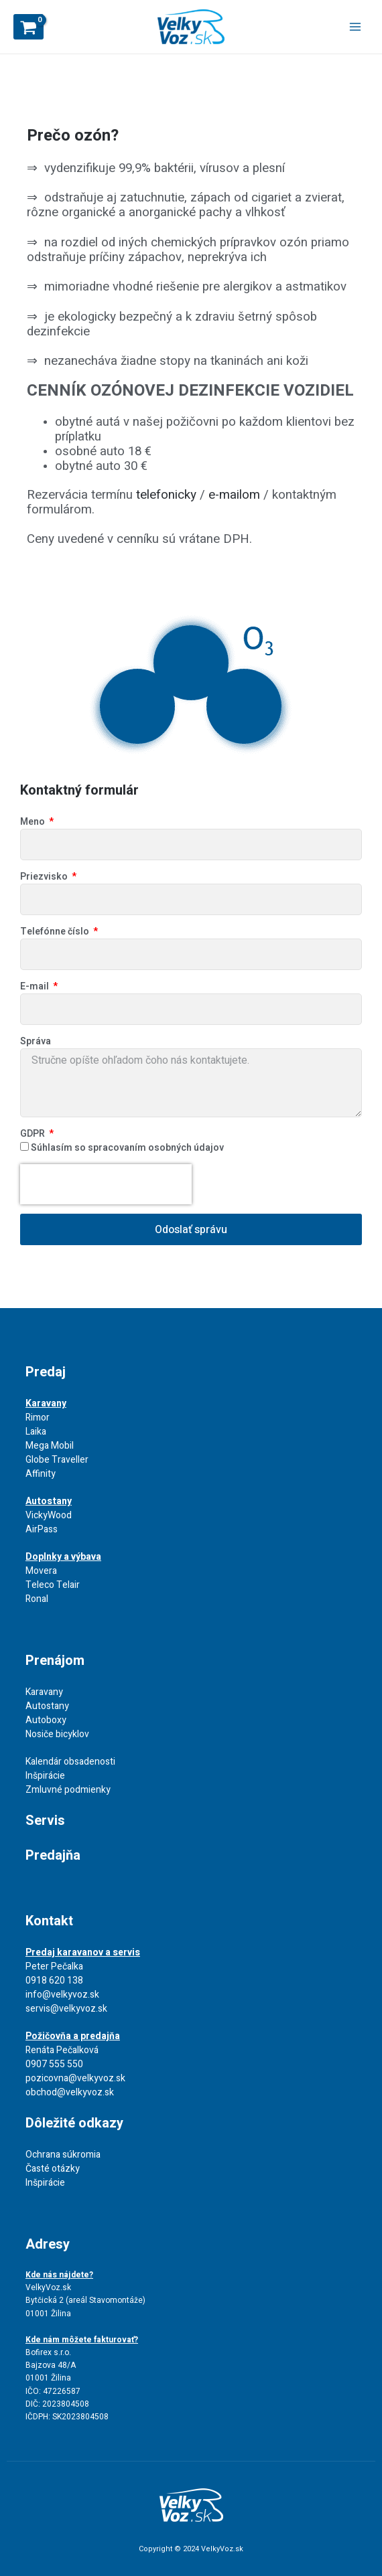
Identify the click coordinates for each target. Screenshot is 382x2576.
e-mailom (234, 494)
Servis (45, 1820)
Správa (35, 1041)
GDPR (33, 1134)
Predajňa (52, 1855)
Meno (33, 822)
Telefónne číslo (55, 931)
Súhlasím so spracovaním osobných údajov (127, 1148)
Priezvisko (45, 877)
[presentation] (106, 1184)
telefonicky (166, 494)
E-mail (35, 986)
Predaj (45, 1372)
